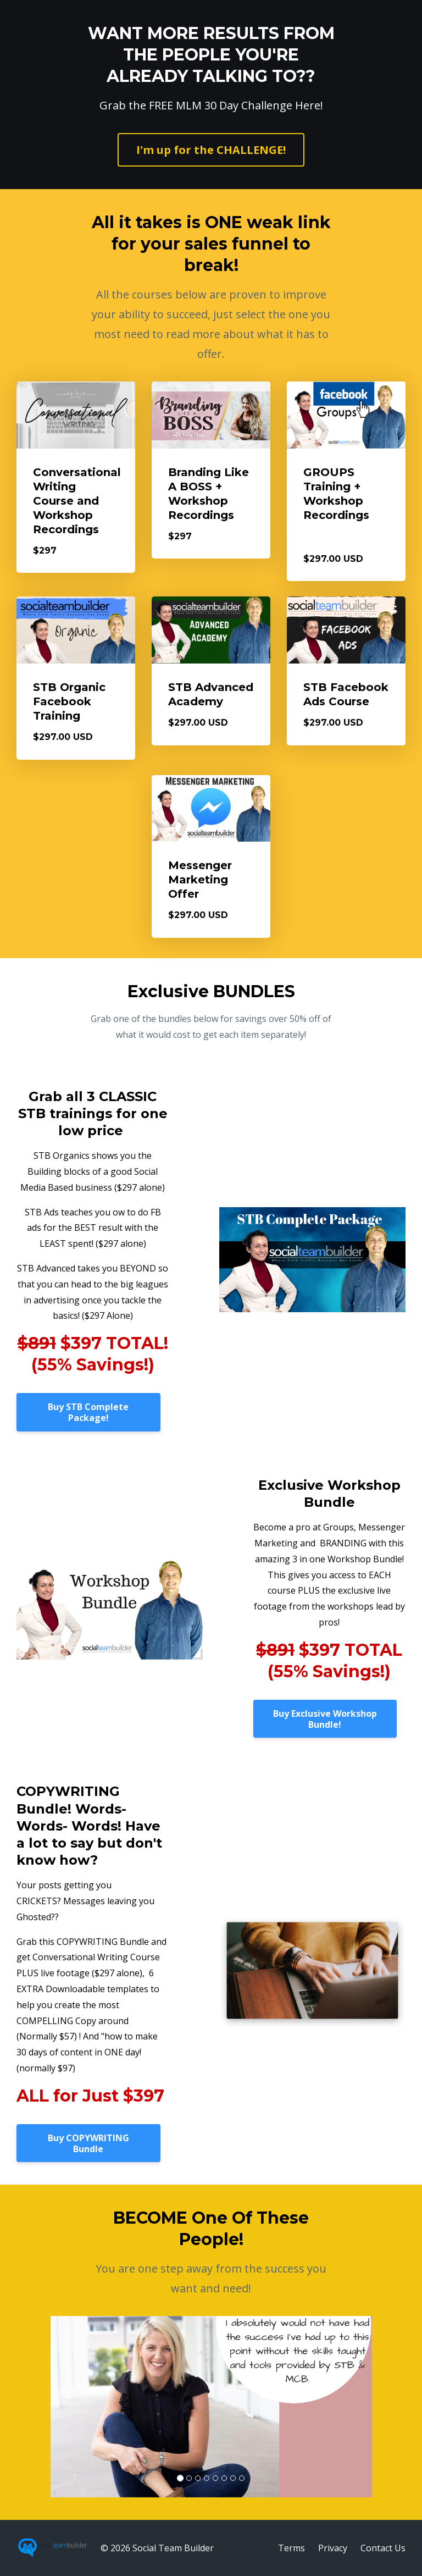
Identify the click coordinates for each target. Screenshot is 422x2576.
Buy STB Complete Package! (88, 1412)
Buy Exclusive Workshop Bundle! (325, 1719)
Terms (291, 2548)
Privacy (332, 2548)
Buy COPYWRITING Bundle (88, 2143)
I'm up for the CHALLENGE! (211, 149)
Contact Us (383, 2548)
